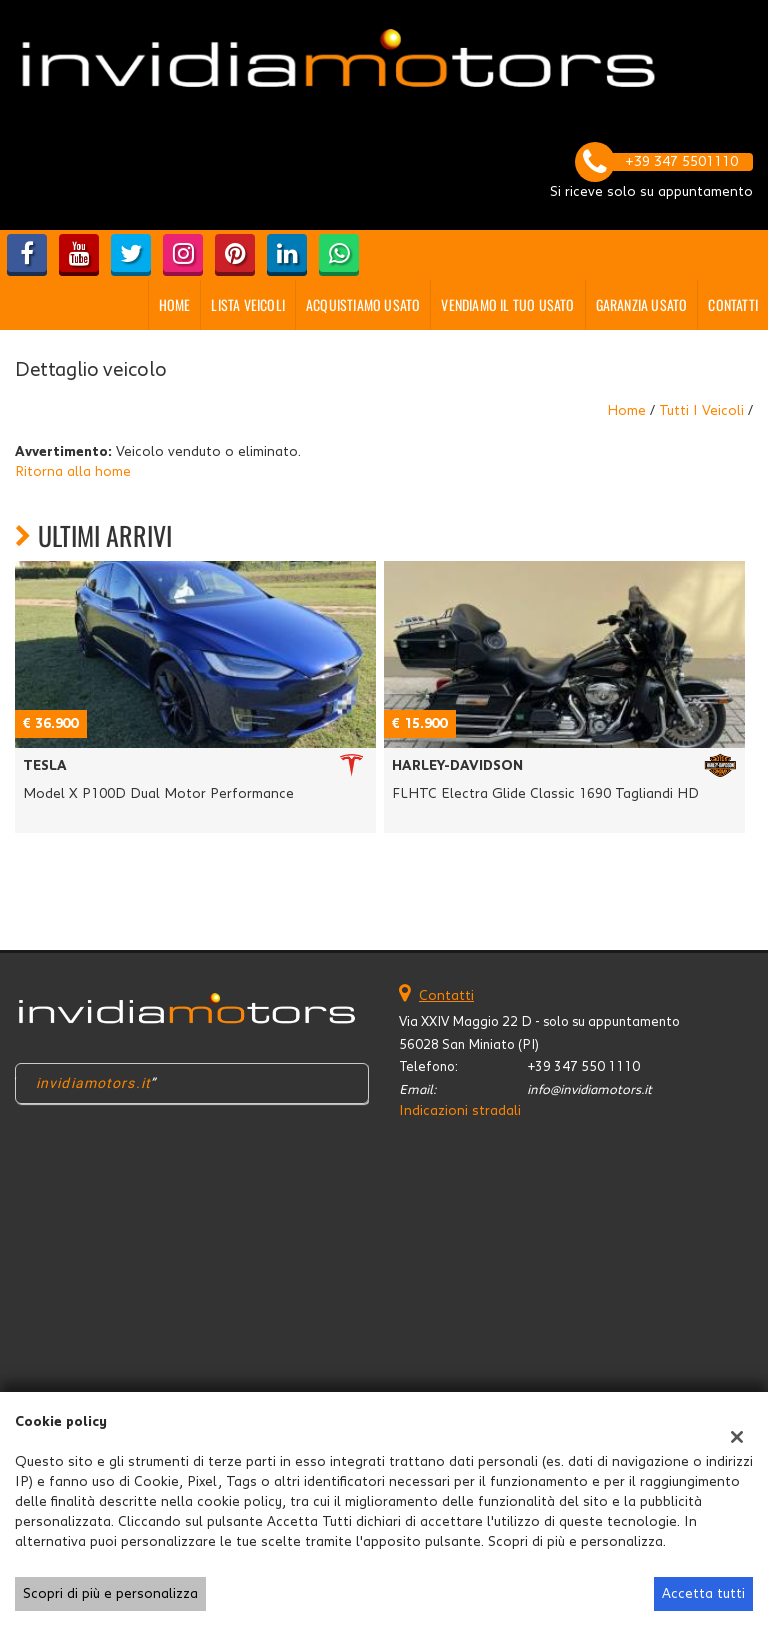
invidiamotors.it (93, 1083)
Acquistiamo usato (363, 304)
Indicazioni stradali (460, 1111)
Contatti (733, 304)
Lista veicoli (248, 304)
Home (175, 304)
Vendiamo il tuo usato (507, 304)
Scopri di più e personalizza (110, 1594)
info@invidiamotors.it (589, 1090)
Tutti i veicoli (701, 411)
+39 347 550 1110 (583, 1067)
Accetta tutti (703, 1594)
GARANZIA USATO (642, 304)
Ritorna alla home (73, 472)
